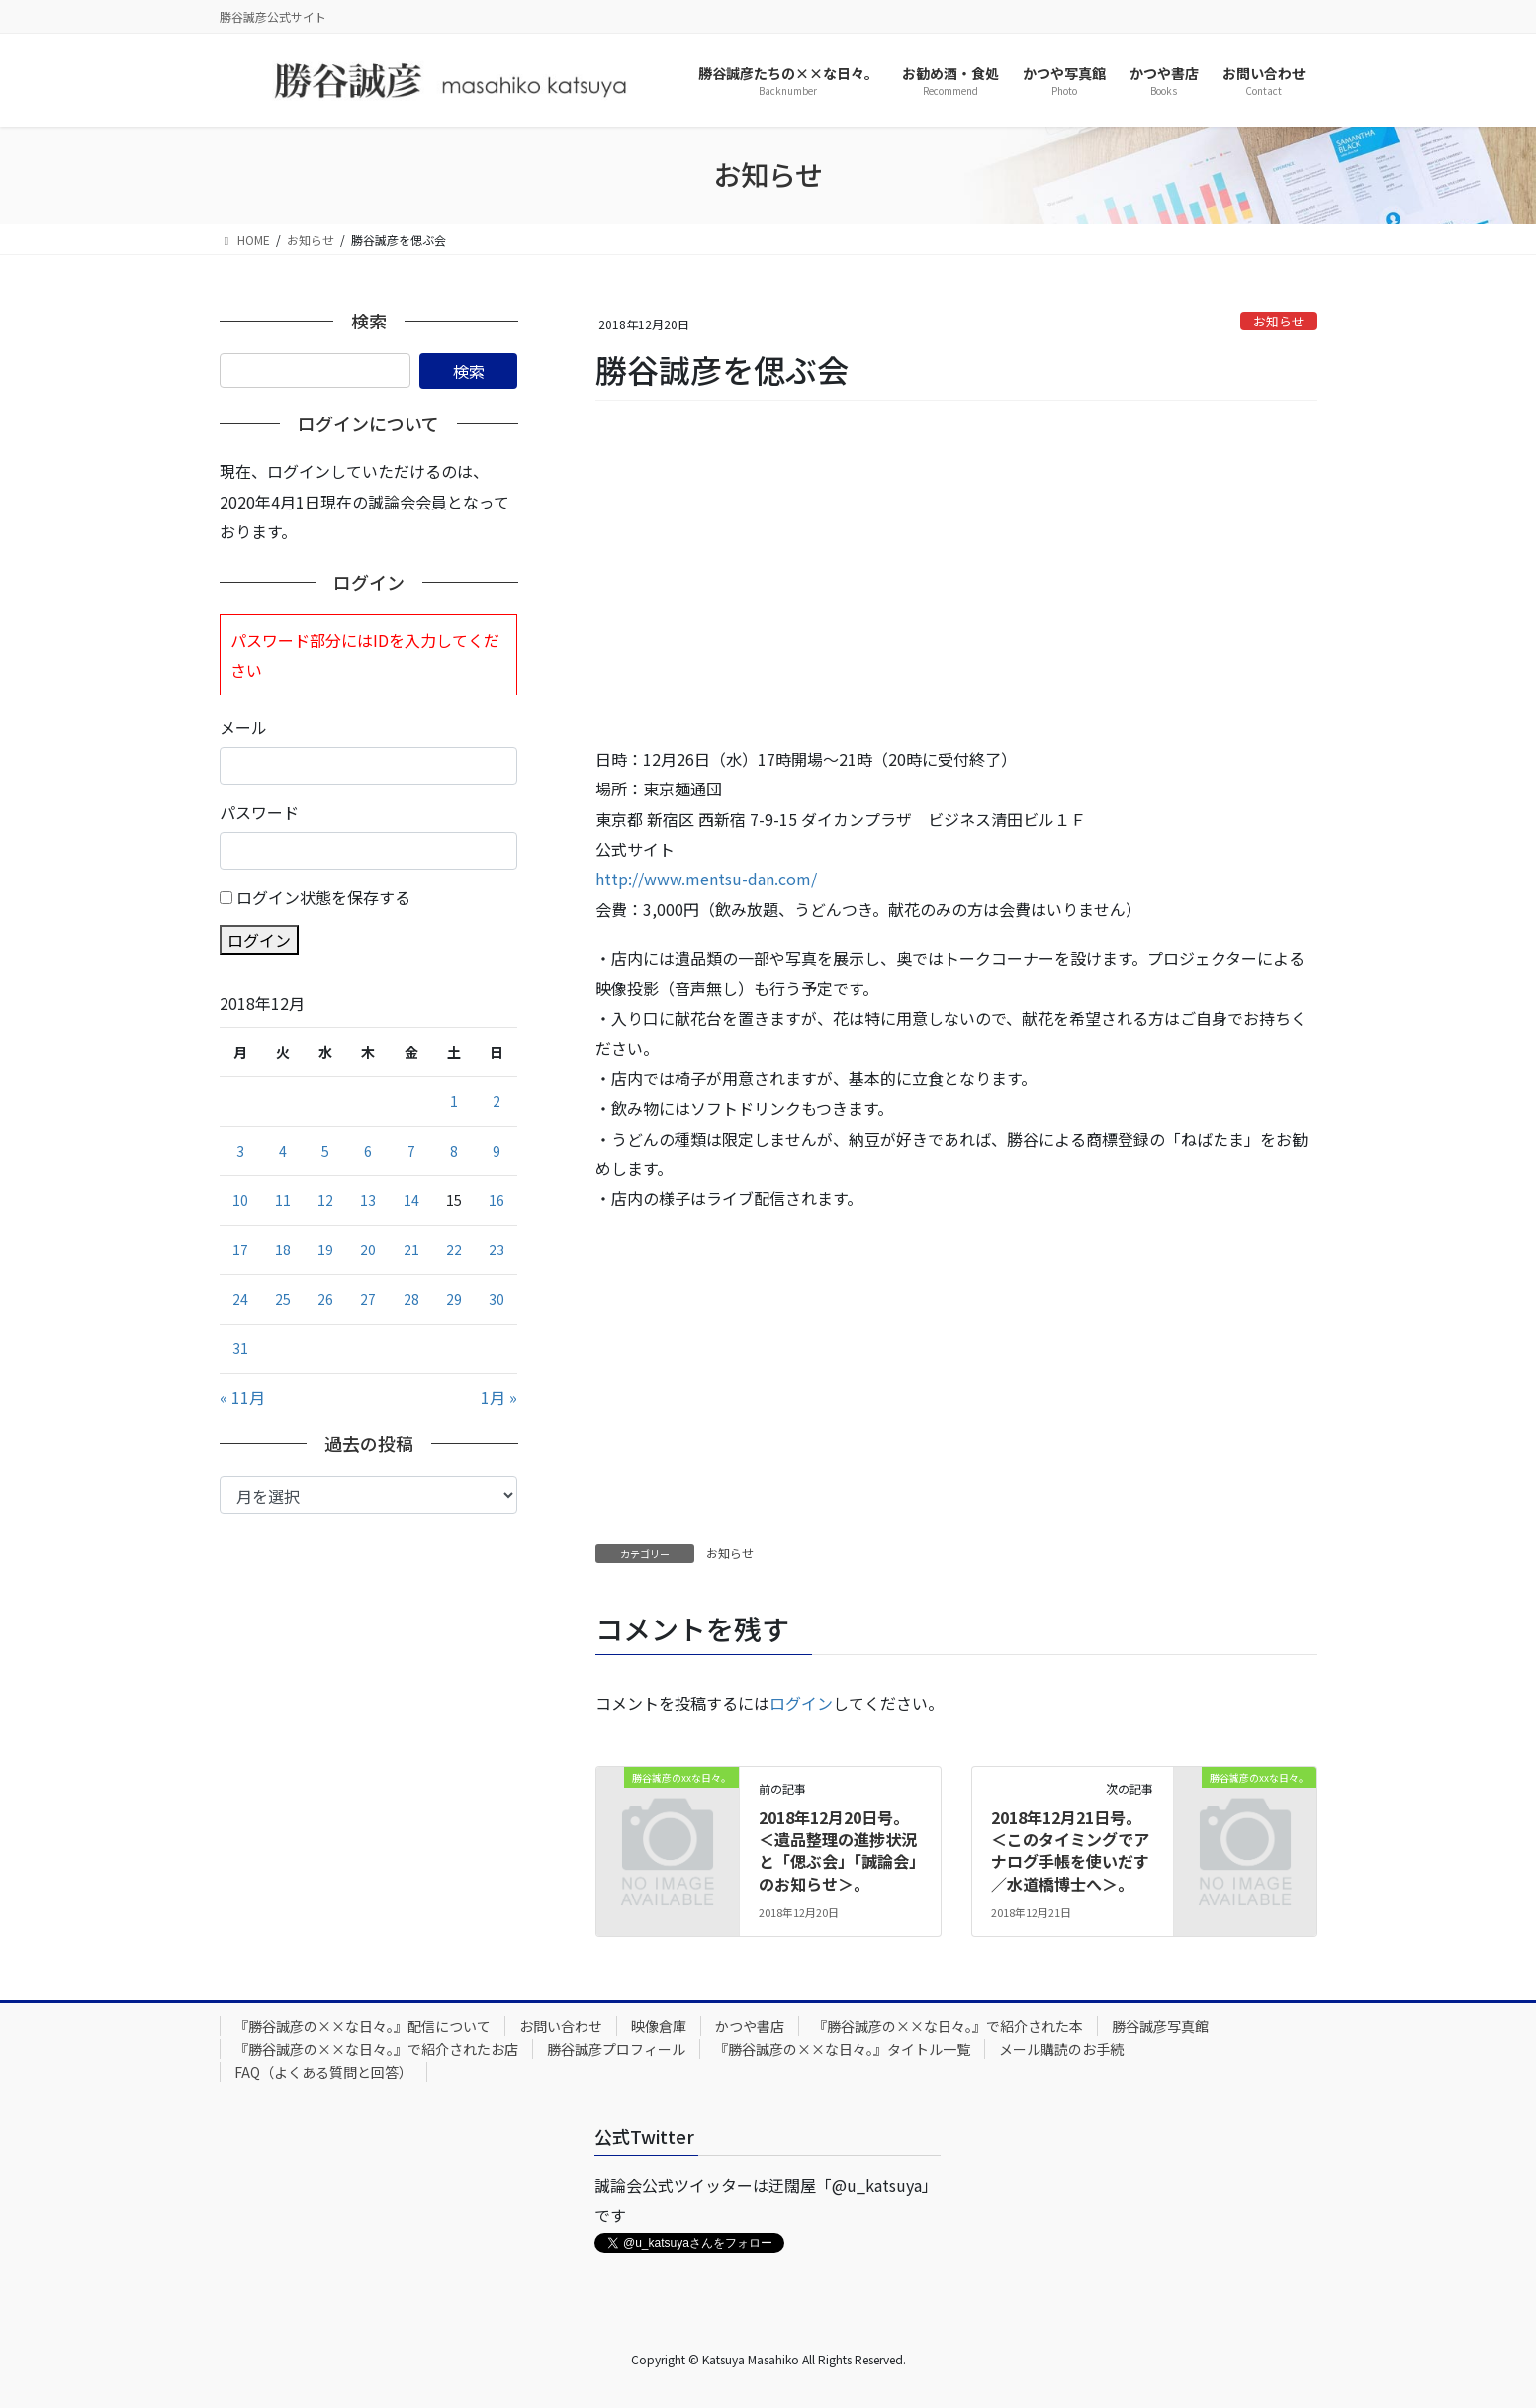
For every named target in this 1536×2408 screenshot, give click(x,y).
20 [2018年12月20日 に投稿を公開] (368, 1249)
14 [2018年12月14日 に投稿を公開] (411, 1200)
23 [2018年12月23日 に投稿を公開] (496, 1249)
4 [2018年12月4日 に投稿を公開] (283, 1150)
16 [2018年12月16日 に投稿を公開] (496, 1200)
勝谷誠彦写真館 (1160, 2026)
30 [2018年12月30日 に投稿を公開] (496, 1299)
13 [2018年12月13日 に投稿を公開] (368, 1200)
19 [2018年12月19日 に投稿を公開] (325, 1249)
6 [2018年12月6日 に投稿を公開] (368, 1150)
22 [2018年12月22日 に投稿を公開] (454, 1249)
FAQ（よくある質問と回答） (323, 2072)
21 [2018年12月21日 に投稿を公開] (411, 1249)
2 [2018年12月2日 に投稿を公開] (496, 1101)
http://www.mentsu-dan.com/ (706, 878)
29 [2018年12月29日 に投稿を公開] (454, 1299)
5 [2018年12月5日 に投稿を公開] (325, 1150)
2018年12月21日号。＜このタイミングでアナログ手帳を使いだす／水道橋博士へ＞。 (1070, 1851)
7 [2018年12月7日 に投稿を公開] (411, 1150)
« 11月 (242, 1397)
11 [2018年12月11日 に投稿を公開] (283, 1200)
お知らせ (1279, 321)
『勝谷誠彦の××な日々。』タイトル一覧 (842, 2049)
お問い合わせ (560, 2026)
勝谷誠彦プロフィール (616, 2049)
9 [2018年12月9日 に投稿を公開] (496, 1150)
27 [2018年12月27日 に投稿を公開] (368, 1299)
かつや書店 (749, 2026)
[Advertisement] (956, 573)
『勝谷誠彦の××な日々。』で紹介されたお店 (376, 2049)
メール (243, 727)
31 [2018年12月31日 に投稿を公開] (240, 1348)
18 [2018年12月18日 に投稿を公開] (283, 1249)
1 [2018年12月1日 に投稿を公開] (454, 1101)
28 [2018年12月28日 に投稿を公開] (411, 1299)
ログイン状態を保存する (323, 897)
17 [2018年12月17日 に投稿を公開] (240, 1249)
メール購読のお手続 (1061, 2049)
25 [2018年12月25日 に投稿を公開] (283, 1299)
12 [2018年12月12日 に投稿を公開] (325, 1200)
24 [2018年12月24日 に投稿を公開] (240, 1299)
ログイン (801, 1702)
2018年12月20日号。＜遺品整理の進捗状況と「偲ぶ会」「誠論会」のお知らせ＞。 (838, 1851)
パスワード (259, 812)
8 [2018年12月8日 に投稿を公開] (454, 1150)
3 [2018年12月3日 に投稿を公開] (240, 1150)
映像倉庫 (658, 2026)
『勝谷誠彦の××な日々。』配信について (362, 2026)
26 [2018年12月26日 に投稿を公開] (325, 1299)
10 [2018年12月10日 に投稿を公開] (240, 1200)
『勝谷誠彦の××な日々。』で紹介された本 (948, 2026)
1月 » (499, 1397)
